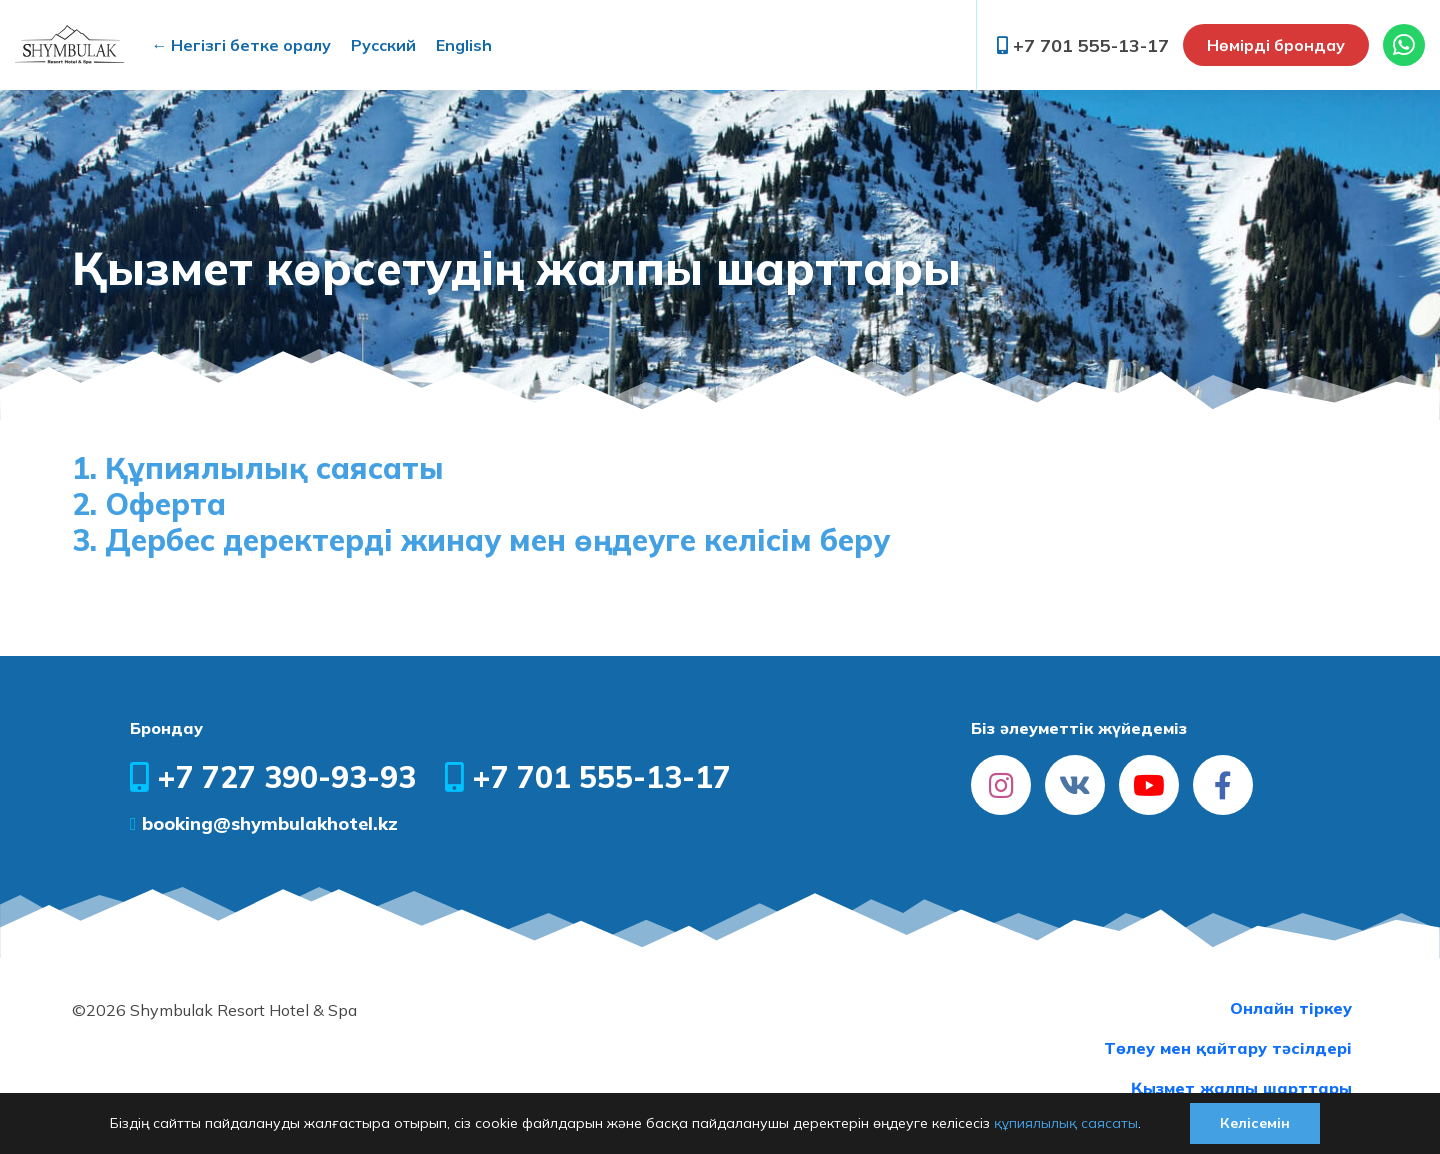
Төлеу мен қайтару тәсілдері (1228, 1048)
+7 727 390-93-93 (273, 777)
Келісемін (1255, 1123)
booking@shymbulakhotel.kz (264, 823)
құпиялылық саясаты (1066, 1123)
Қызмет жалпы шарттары (1241, 1088)
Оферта (165, 504)
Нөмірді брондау (1276, 45)
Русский (383, 45)
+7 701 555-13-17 (1083, 45)
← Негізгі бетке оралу (241, 45)
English (464, 45)
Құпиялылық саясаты (274, 468)
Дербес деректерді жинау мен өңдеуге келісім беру (497, 540)
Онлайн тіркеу (1291, 1008)
